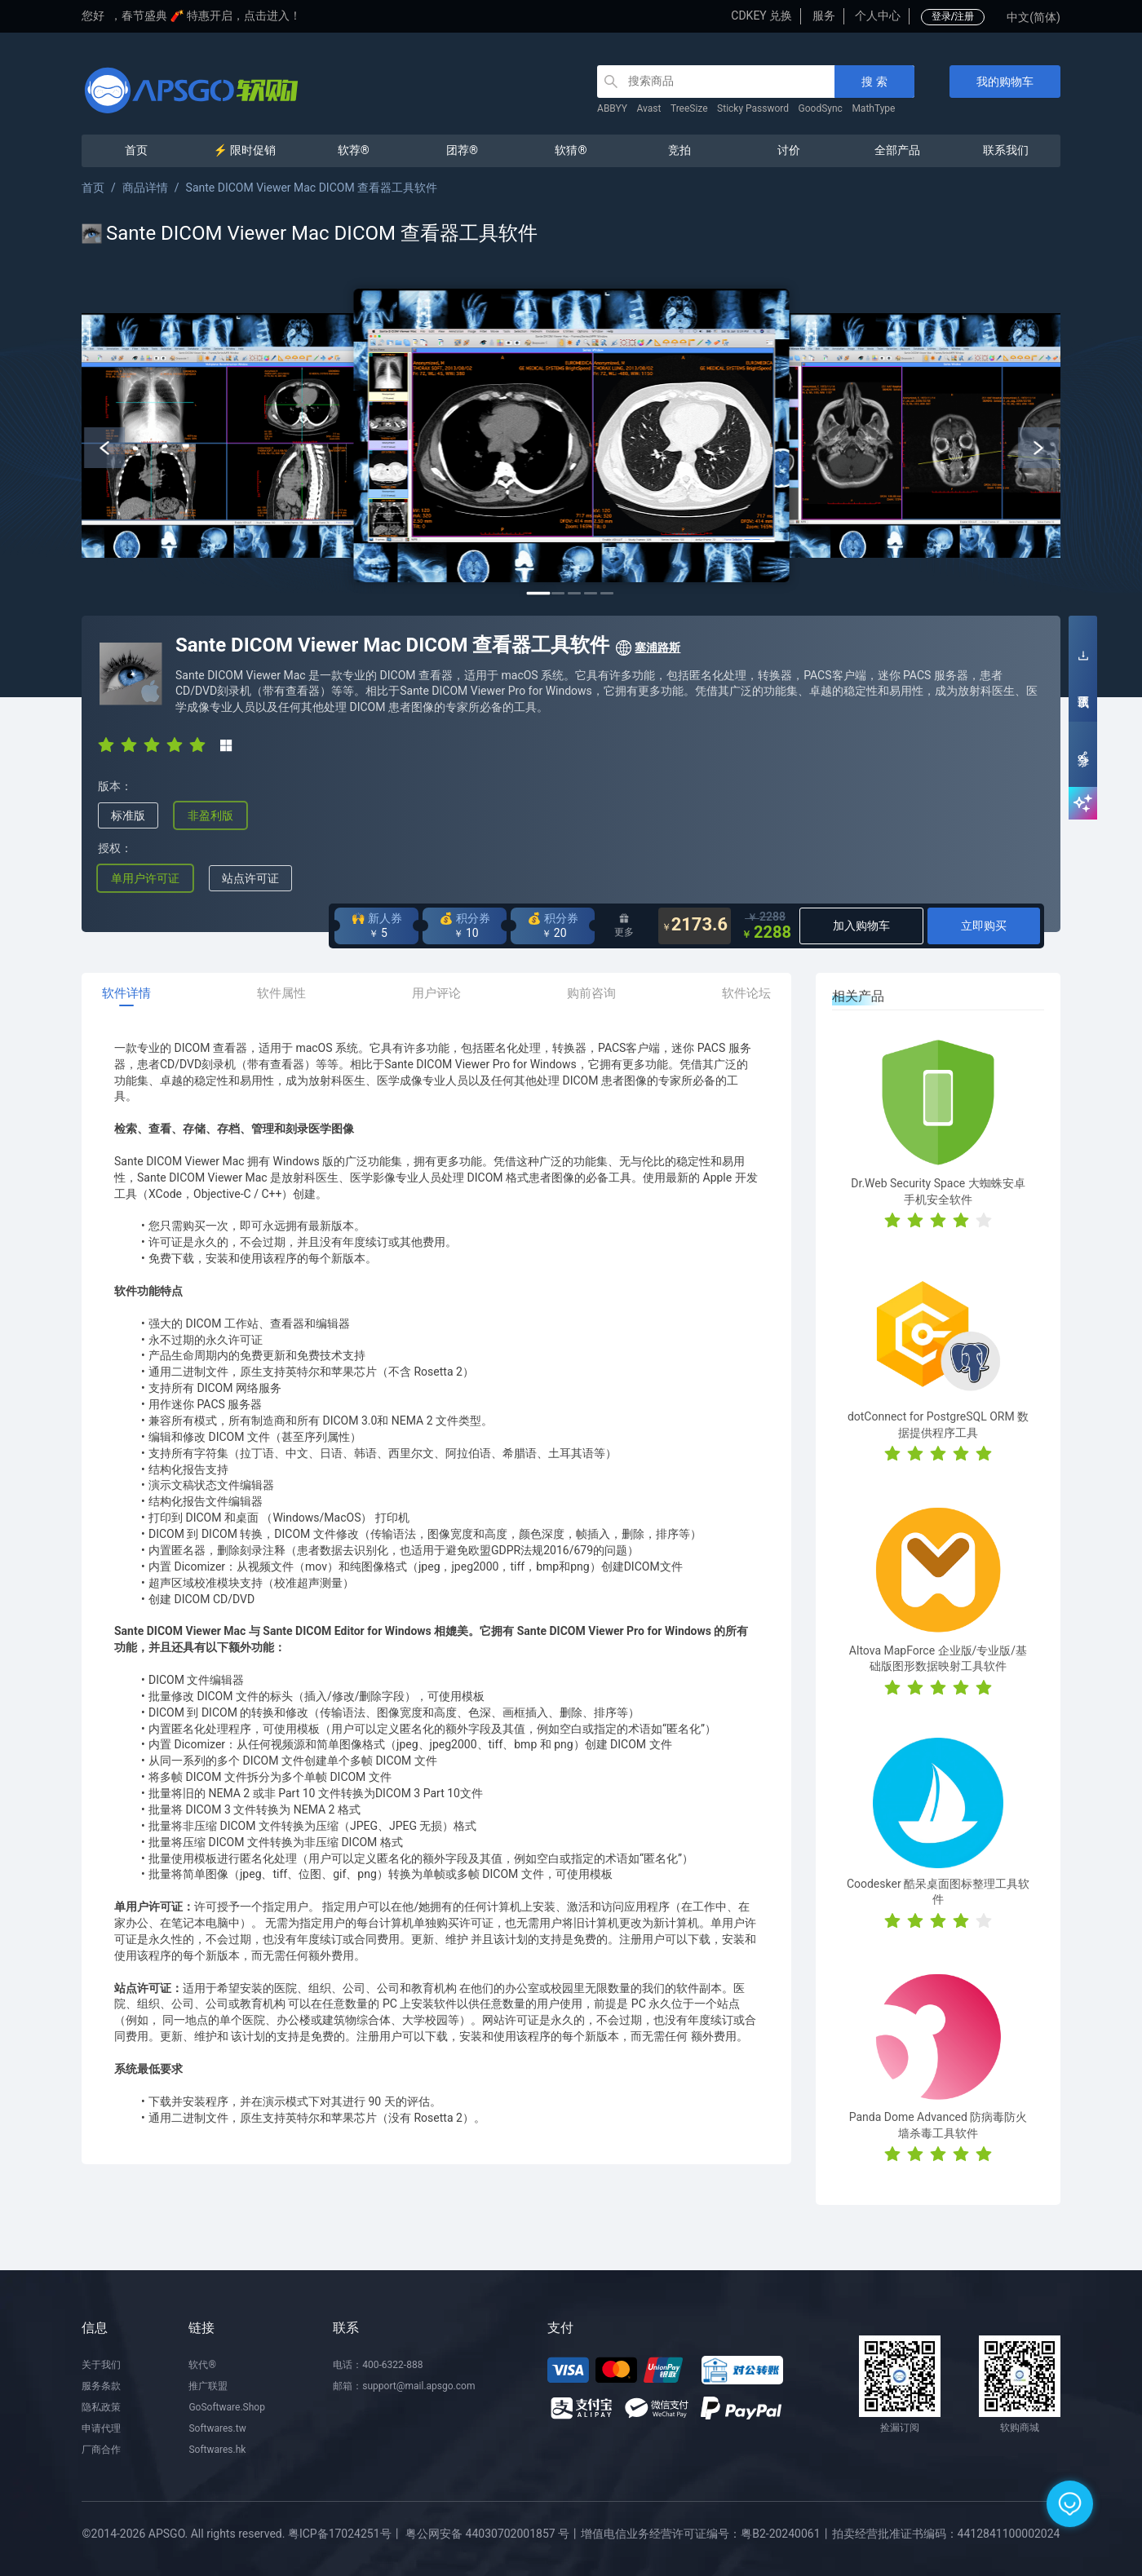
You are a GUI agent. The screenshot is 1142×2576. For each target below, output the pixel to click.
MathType (873, 108)
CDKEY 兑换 (761, 15)
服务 (823, 15)
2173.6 (695, 926)
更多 (624, 925)
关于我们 (101, 2365)
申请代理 (101, 2428)
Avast (649, 108)
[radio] (106, 744)
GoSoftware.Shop (226, 2407)
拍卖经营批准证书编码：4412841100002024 (946, 2533)
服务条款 (101, 2386)
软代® (201, 2365)
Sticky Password (753, 108)
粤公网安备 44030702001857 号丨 (493, 2533)
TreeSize (689, 108)
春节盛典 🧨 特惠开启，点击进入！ (211, 15)
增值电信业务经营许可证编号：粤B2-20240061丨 (706, 2533)
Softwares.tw (217, 2428)
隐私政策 (101, 2407)
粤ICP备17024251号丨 (345, 2533)
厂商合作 (101, 2449)
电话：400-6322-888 (378, 2365)
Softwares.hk (217, 2449)
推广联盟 (208, 2386)
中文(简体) (1033, 17)
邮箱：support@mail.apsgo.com (404, 2386)
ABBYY (612, 108)
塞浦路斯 (647, 648)
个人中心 (878, 15)
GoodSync (821, 108)
